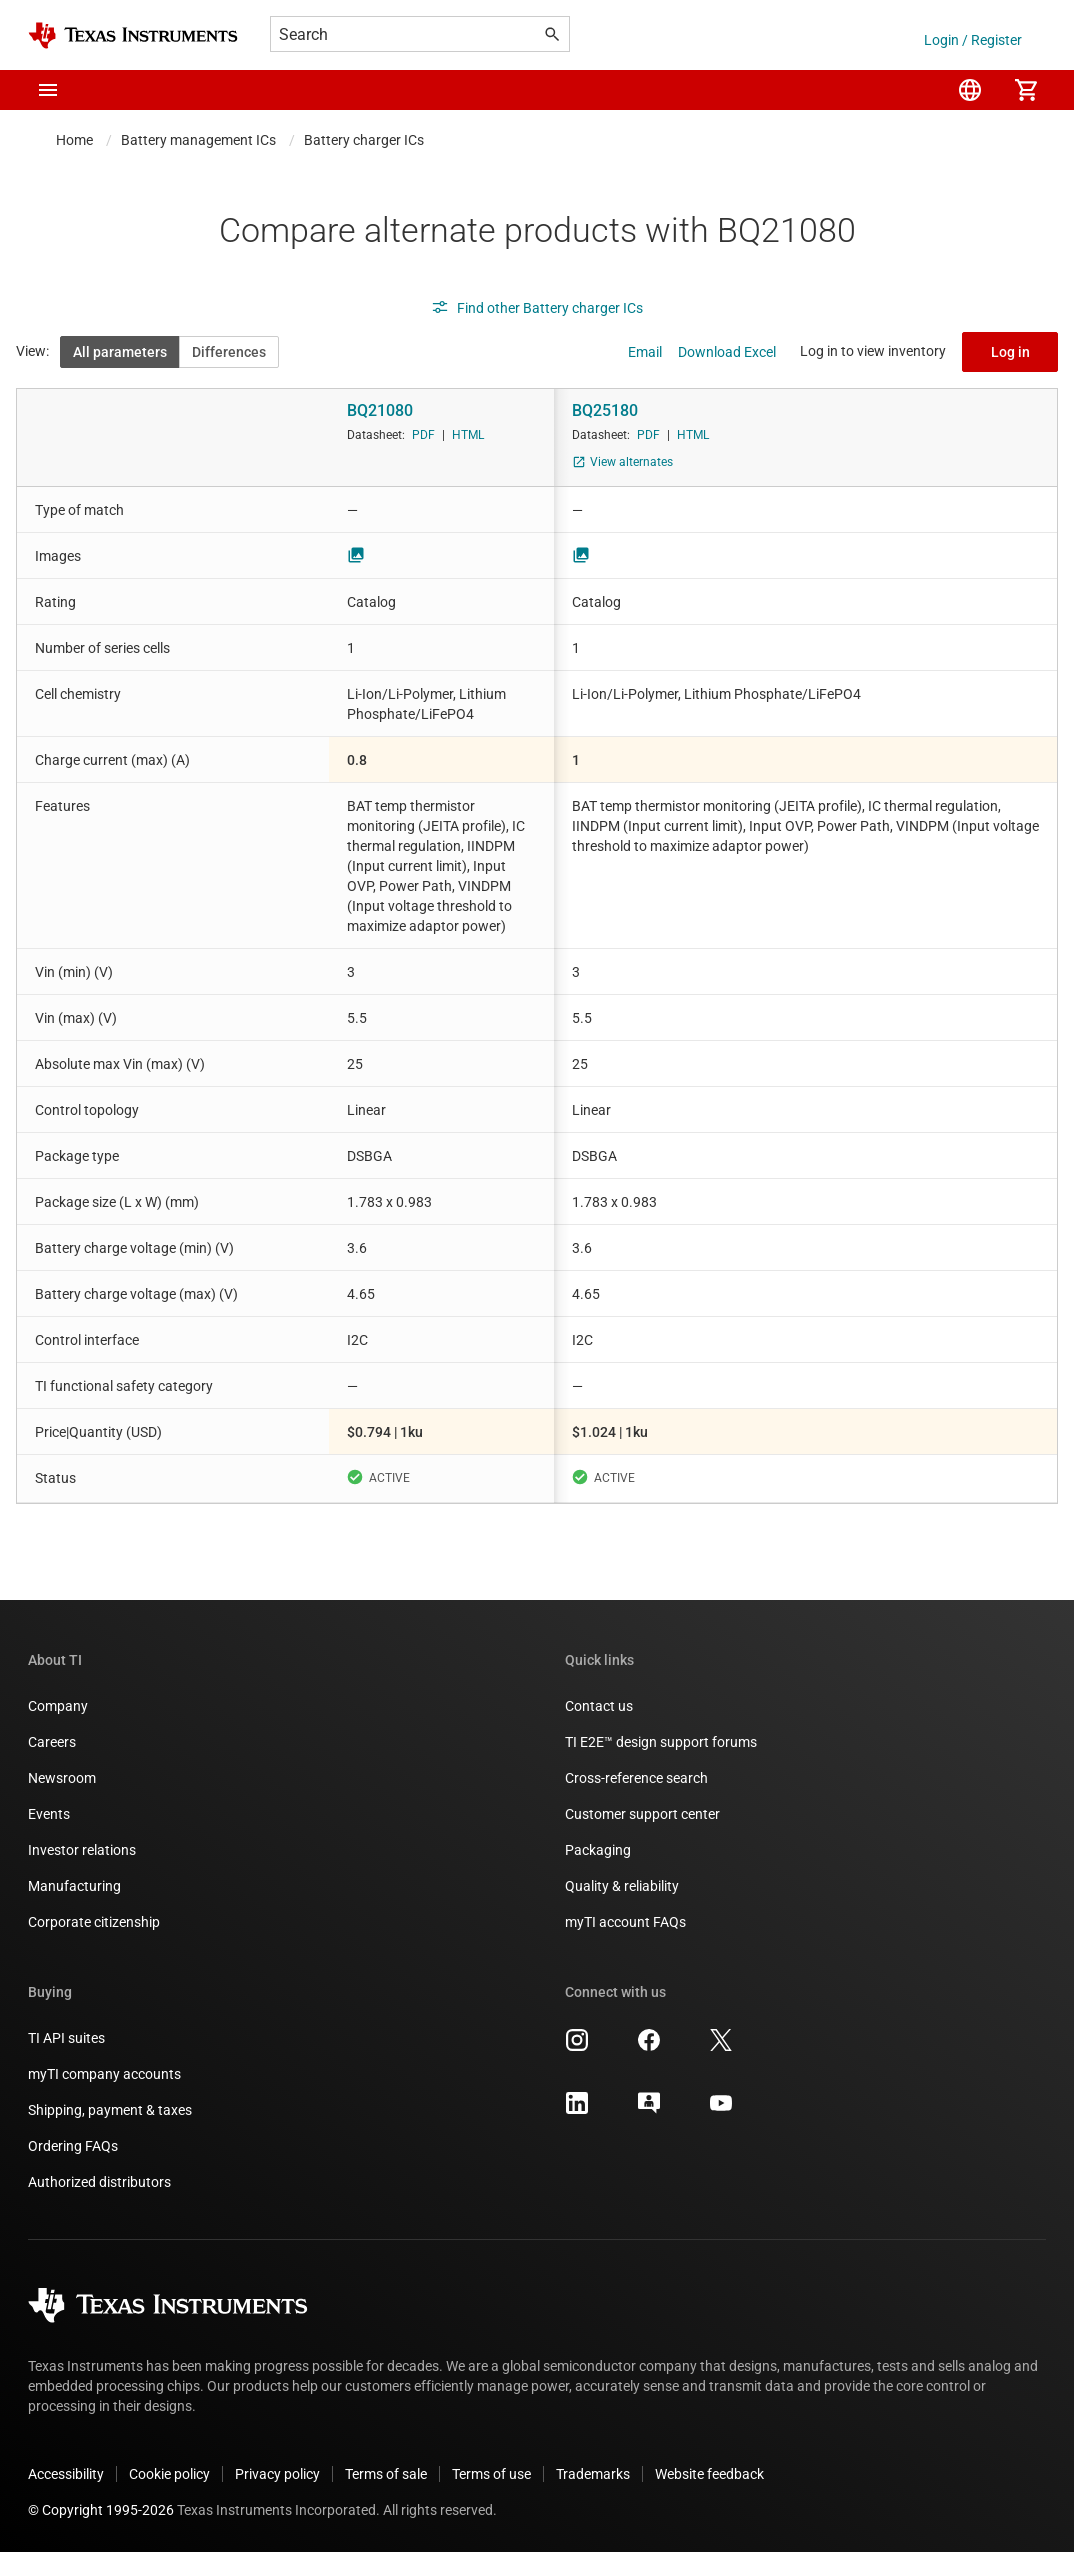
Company (58, 1706)
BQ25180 (605, 410)
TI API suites (66, 2038)
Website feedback (709, 2474)
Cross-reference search (636, 1778)
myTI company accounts (104, 2074)
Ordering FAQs (73, 2146)
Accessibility (66, 2474)
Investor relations (82, 1850)
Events (49, 1814)
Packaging (598, 1850)
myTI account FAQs (625, 1922)
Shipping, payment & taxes (110, 2110)
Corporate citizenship (94, 1922)
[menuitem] (970, 90)
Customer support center (642, 1814)
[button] (48, 90)
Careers (52, 1742)
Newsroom (62, 1778)
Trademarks (593, 2474)
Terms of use (491, 2474)
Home (74, 140)
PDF (423, 435)
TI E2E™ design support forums (661, 1742)
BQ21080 (380, 410)
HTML (468, 435)
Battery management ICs (198, 140)
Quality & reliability (622, 1886)
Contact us (599, 1706)
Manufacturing (74, 1886)
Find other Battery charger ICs (537, 308)
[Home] (133, 35)
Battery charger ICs (364, 140)
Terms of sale (386, 2474)
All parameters (120, 352)
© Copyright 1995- (101, 2510)
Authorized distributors (99, 2182)
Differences (229, 352)
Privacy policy (277, 2474)
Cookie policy (169, 2474)
